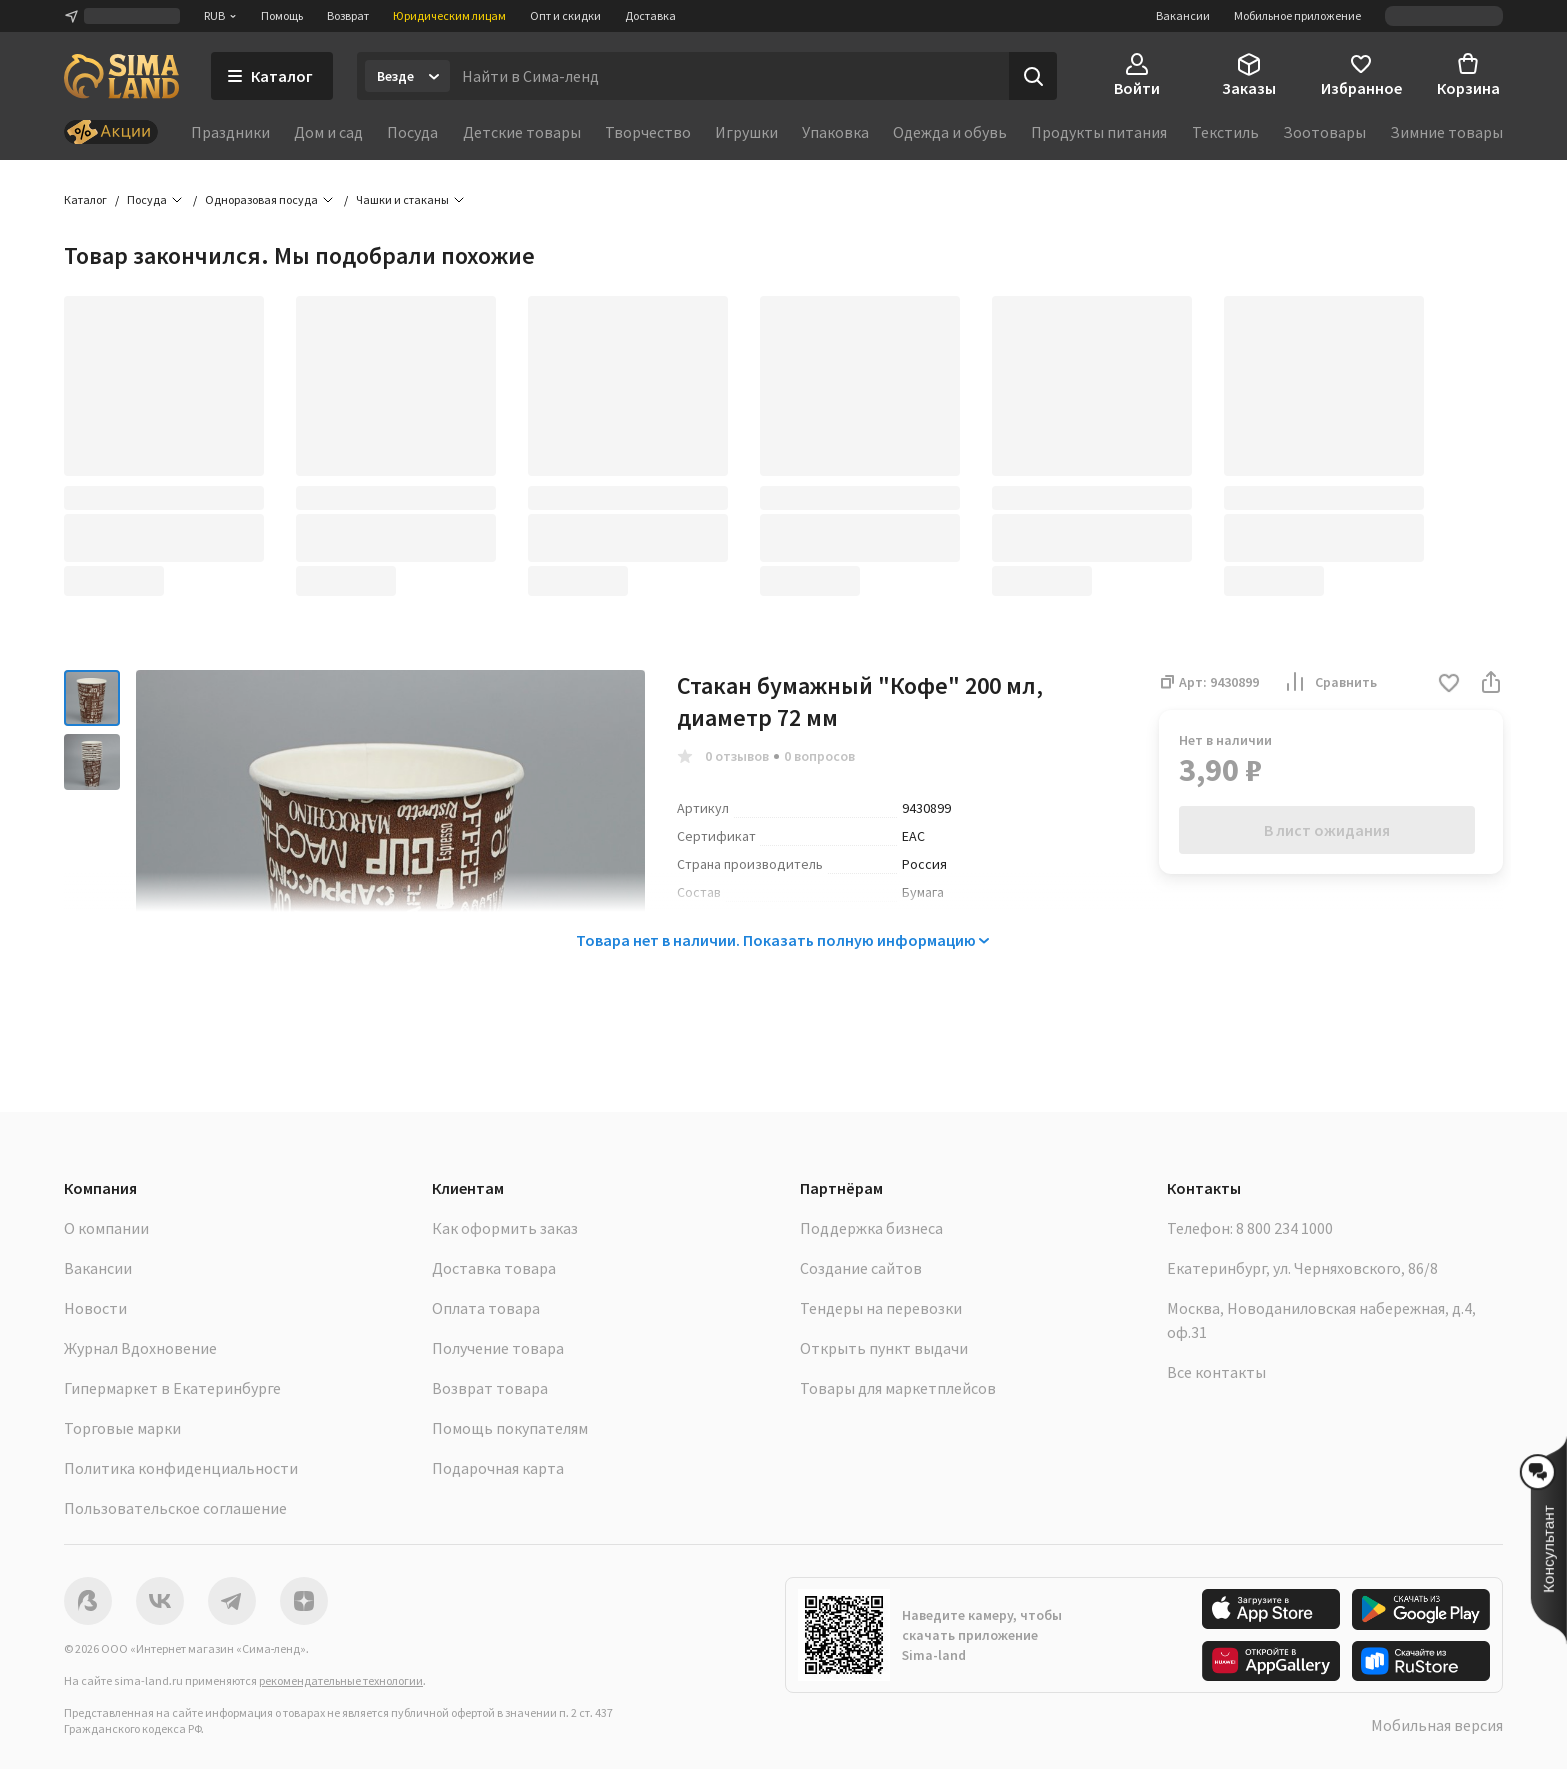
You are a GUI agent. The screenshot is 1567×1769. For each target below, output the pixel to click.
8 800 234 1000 (1284, 1228)
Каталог (85, 199)
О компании (106, 1228)
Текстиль (1225, 132)
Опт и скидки (565, 15)
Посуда (412, 132)
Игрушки (746, 132)
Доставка (650, 15)
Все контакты (1216, 1372)
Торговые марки (122, 1428)
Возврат (348, 15)
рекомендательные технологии (341, 1680)
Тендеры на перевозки (881, 1308)
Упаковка (835, 132)
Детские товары (522, 132)
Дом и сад (328, 132)
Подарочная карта (498, 1468)
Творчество (648, 132)
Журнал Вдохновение (140, 1348)
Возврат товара (490, 1388)
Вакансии (1183, 15)
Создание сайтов (861, 1268)
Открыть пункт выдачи (884, 1348)
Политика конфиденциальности (181, 1468)
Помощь (282, 15)
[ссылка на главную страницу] (121, 76)
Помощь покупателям (510, 1428)
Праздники (230, 132)
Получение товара (498, 1348)
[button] (1449, 684)
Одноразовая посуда (261, 199)
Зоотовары (1324, 132)
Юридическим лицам (449, 15)
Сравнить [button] (1330, 682)
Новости (95, 1308)
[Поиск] (1033, 76)
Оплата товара (486, 1308)
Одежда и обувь (950, 132)
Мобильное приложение (1297, 15)
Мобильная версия (1437, 1725)
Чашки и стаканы (402, 199)
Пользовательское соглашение (175, 1508)
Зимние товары (1446, 132)
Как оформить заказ (505, 1228)
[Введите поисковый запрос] (729, 76)
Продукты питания (1099, 132)
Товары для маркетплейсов (898, 1388)
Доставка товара (494, 1268)
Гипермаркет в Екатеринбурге (172, 1388)
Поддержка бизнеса (871, 1228)
